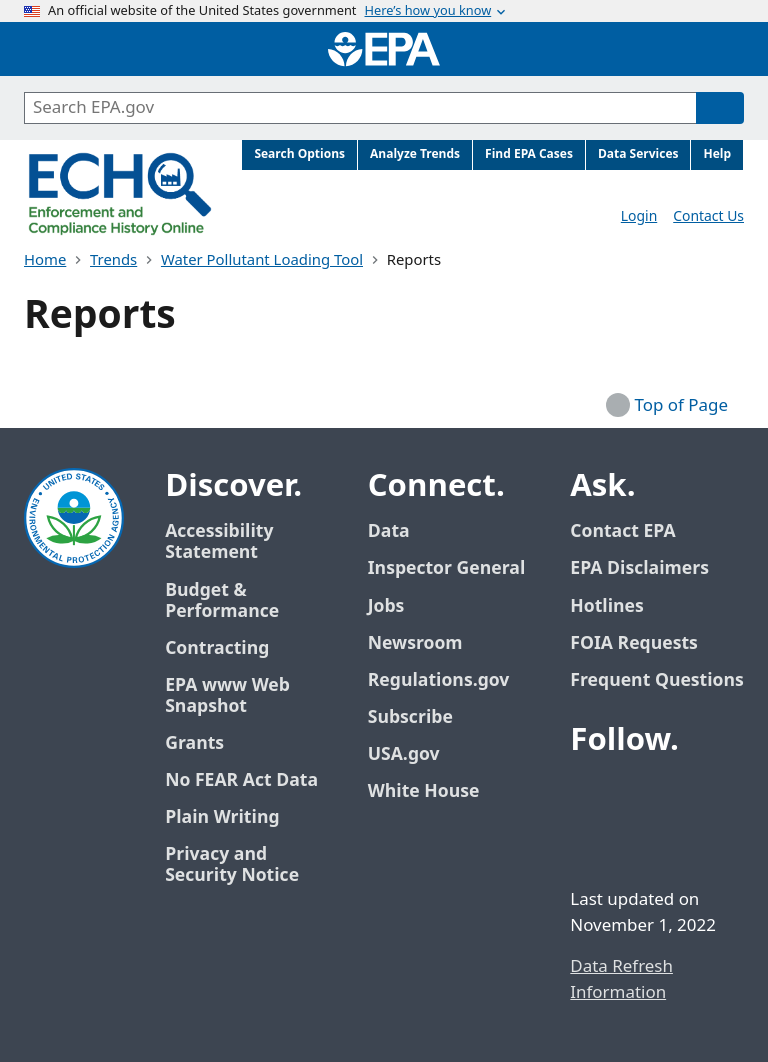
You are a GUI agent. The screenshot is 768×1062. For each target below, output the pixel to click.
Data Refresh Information (621, 979)
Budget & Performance (222, 601)
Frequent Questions (656, 680)
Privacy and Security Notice (232, 865)
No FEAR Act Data (241, 780)
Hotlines (606, 606)
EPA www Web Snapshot (227, 696)
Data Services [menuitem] (638, 154)
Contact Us (708, 216)
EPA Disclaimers (639, 568)
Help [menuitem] (717, 154)
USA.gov (415, 754)
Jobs (386, 606)
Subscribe (410, 717)
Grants (194, 743)
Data (389, 531)
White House (435, 791)
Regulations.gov (450, 680)
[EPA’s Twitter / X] (638, 795)
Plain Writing (222, 817)
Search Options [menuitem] (299, 154)
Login (639, 216)
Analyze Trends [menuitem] (415, 154)
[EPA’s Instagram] (638, 843)
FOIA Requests (633, 643)
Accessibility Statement (219, 542)
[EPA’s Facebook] (590, 795)
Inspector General (447, 568)
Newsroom (415, 643)
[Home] (384, 49)
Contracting (217, 648)
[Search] (720, 108)
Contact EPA (622, 531)
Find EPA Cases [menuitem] (529, 154)
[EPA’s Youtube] (686, 795)
